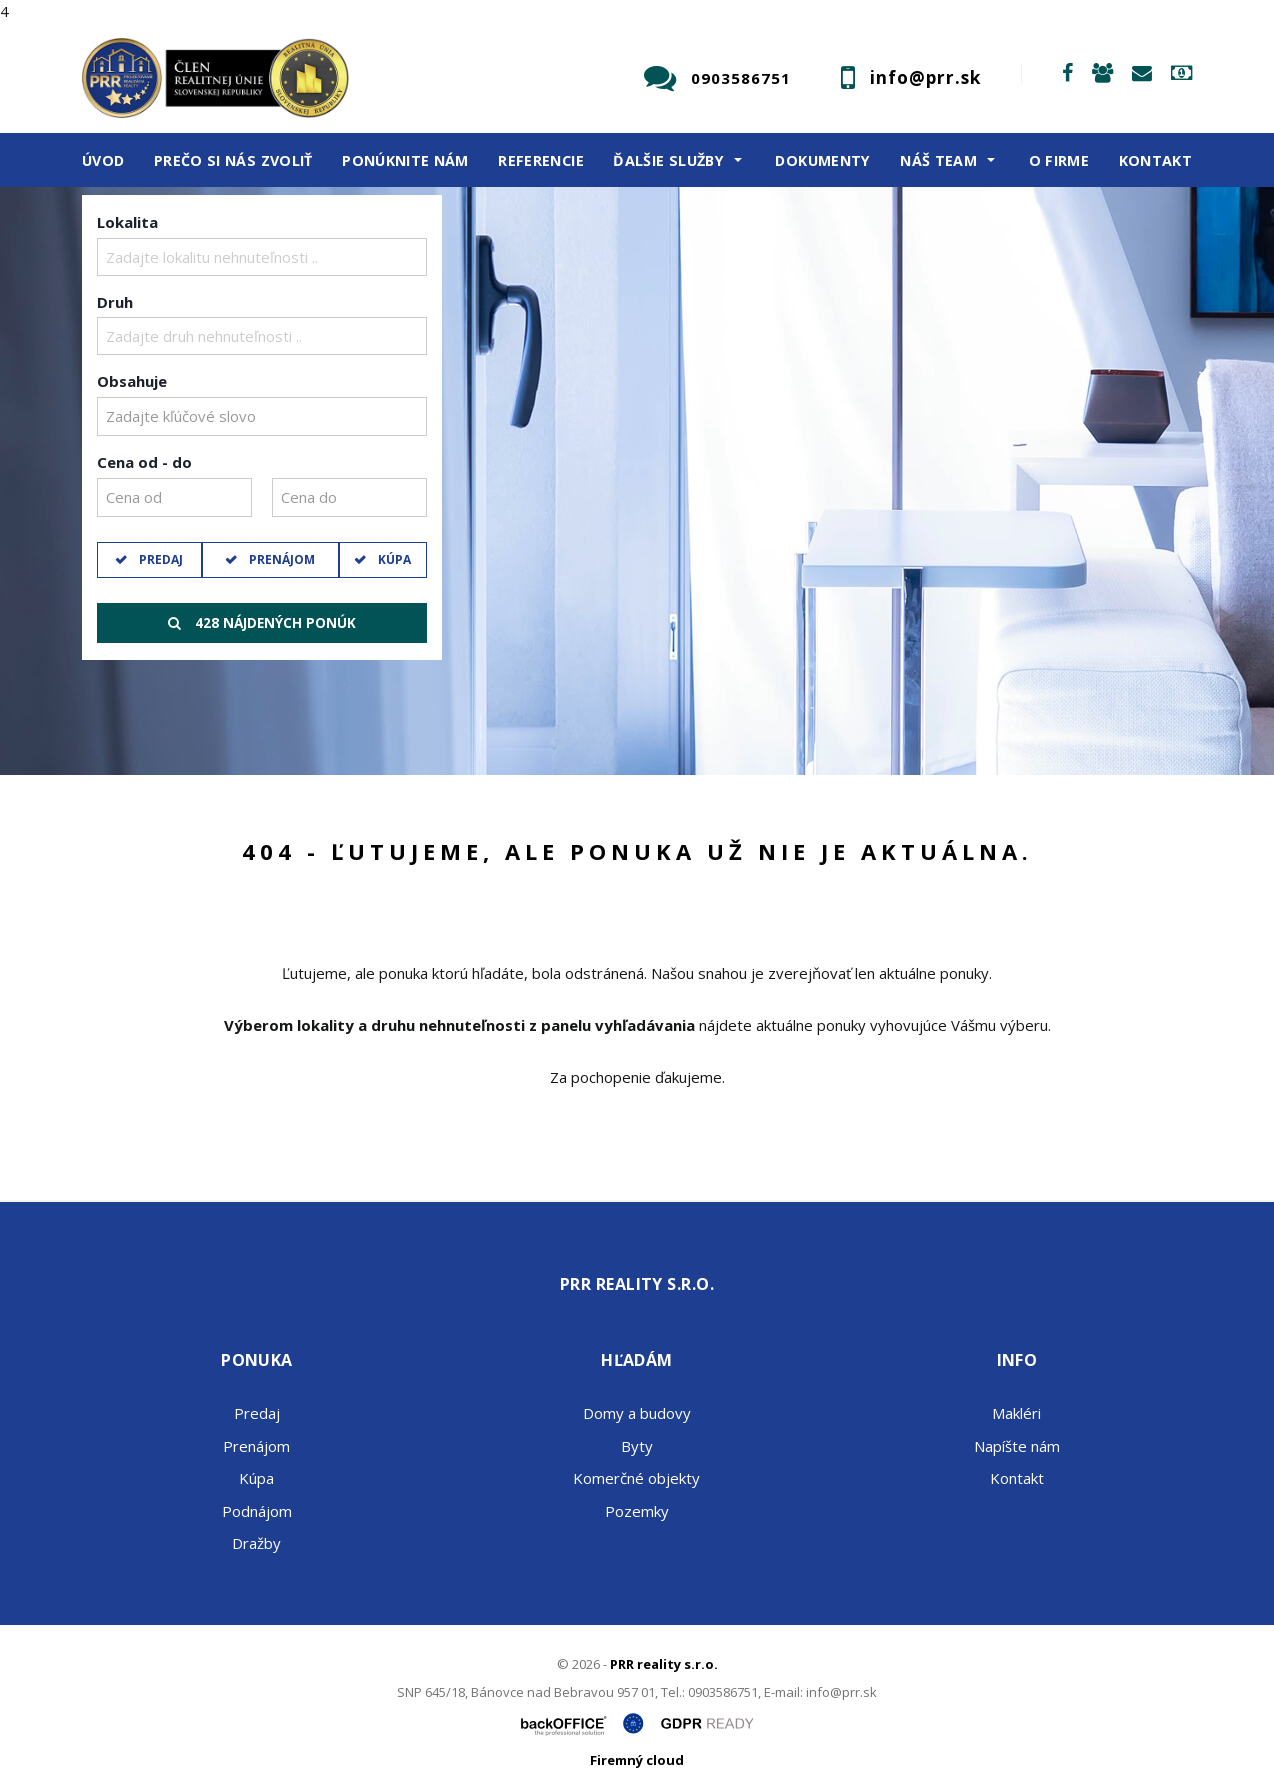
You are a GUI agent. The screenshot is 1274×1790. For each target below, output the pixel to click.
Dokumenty (822, 160)
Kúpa (393, 559)
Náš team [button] (938, 160)
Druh (115, 302)
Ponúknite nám (405, 160)
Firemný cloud (637, 1760)
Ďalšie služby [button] (668, 160)
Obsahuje (132, 381)
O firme (1059, 160)
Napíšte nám (1017, 1446)
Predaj (159, 559)
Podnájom (257, 1511)
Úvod (103, 160)
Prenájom (280, 559)
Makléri (1016, 1413)
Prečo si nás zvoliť (233, 160)
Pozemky (637, 1511)
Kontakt (1156, 160)
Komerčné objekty (636, 1478)
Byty (637, 1446)
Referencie (541, 160)
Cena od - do (144, 462)
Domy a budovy (637, 1413)
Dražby (256, 1543)
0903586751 (741, 78)
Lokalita (127, 222)
